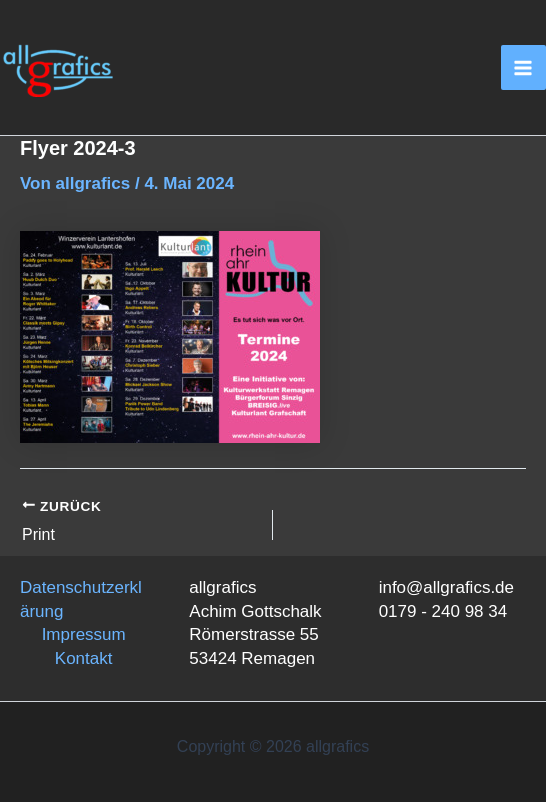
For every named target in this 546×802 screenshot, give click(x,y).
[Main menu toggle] (524, 68)
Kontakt (84, 658)
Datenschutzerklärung (81, 599)
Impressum (84, 634)
